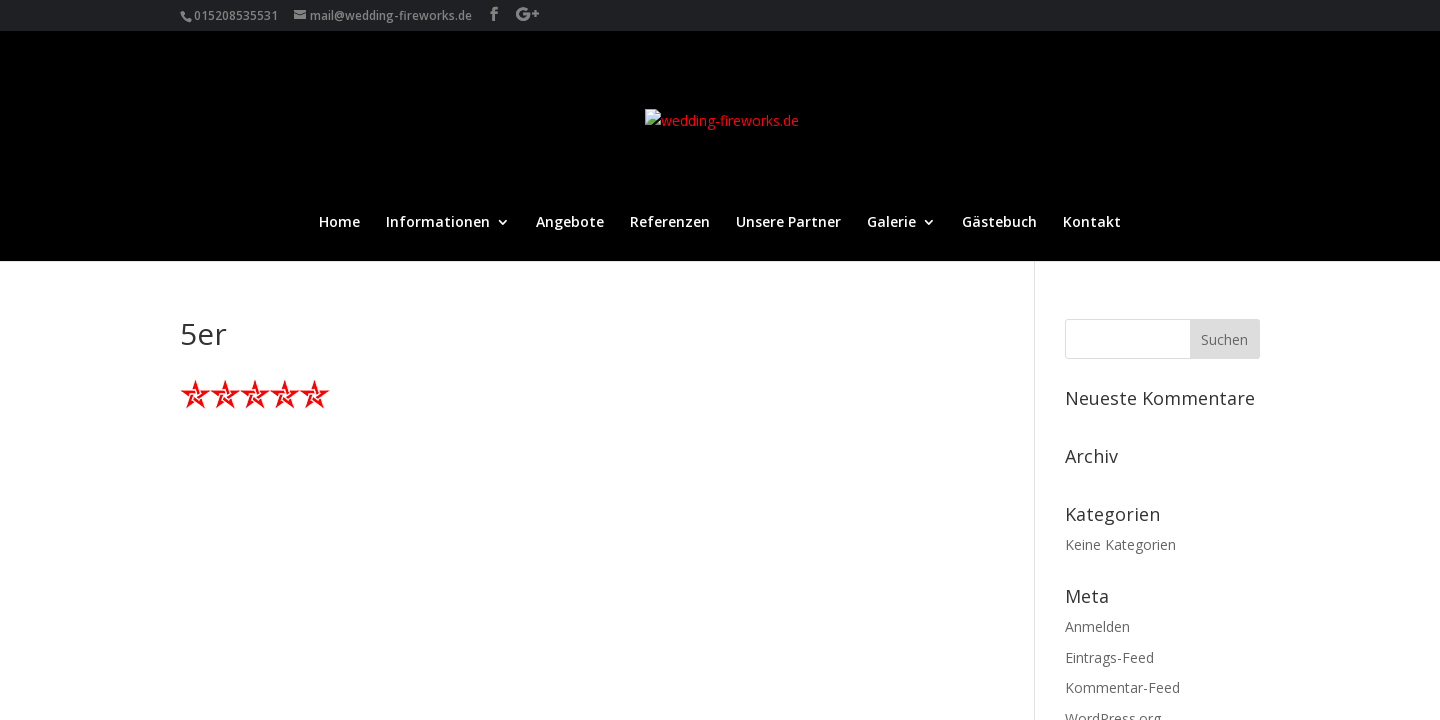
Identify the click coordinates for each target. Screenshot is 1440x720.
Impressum (219, 554)
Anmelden (1097, 365)
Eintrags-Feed (1109, 396)
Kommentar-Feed (1122, 426)
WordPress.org (1113, 457)
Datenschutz (329, 554)
